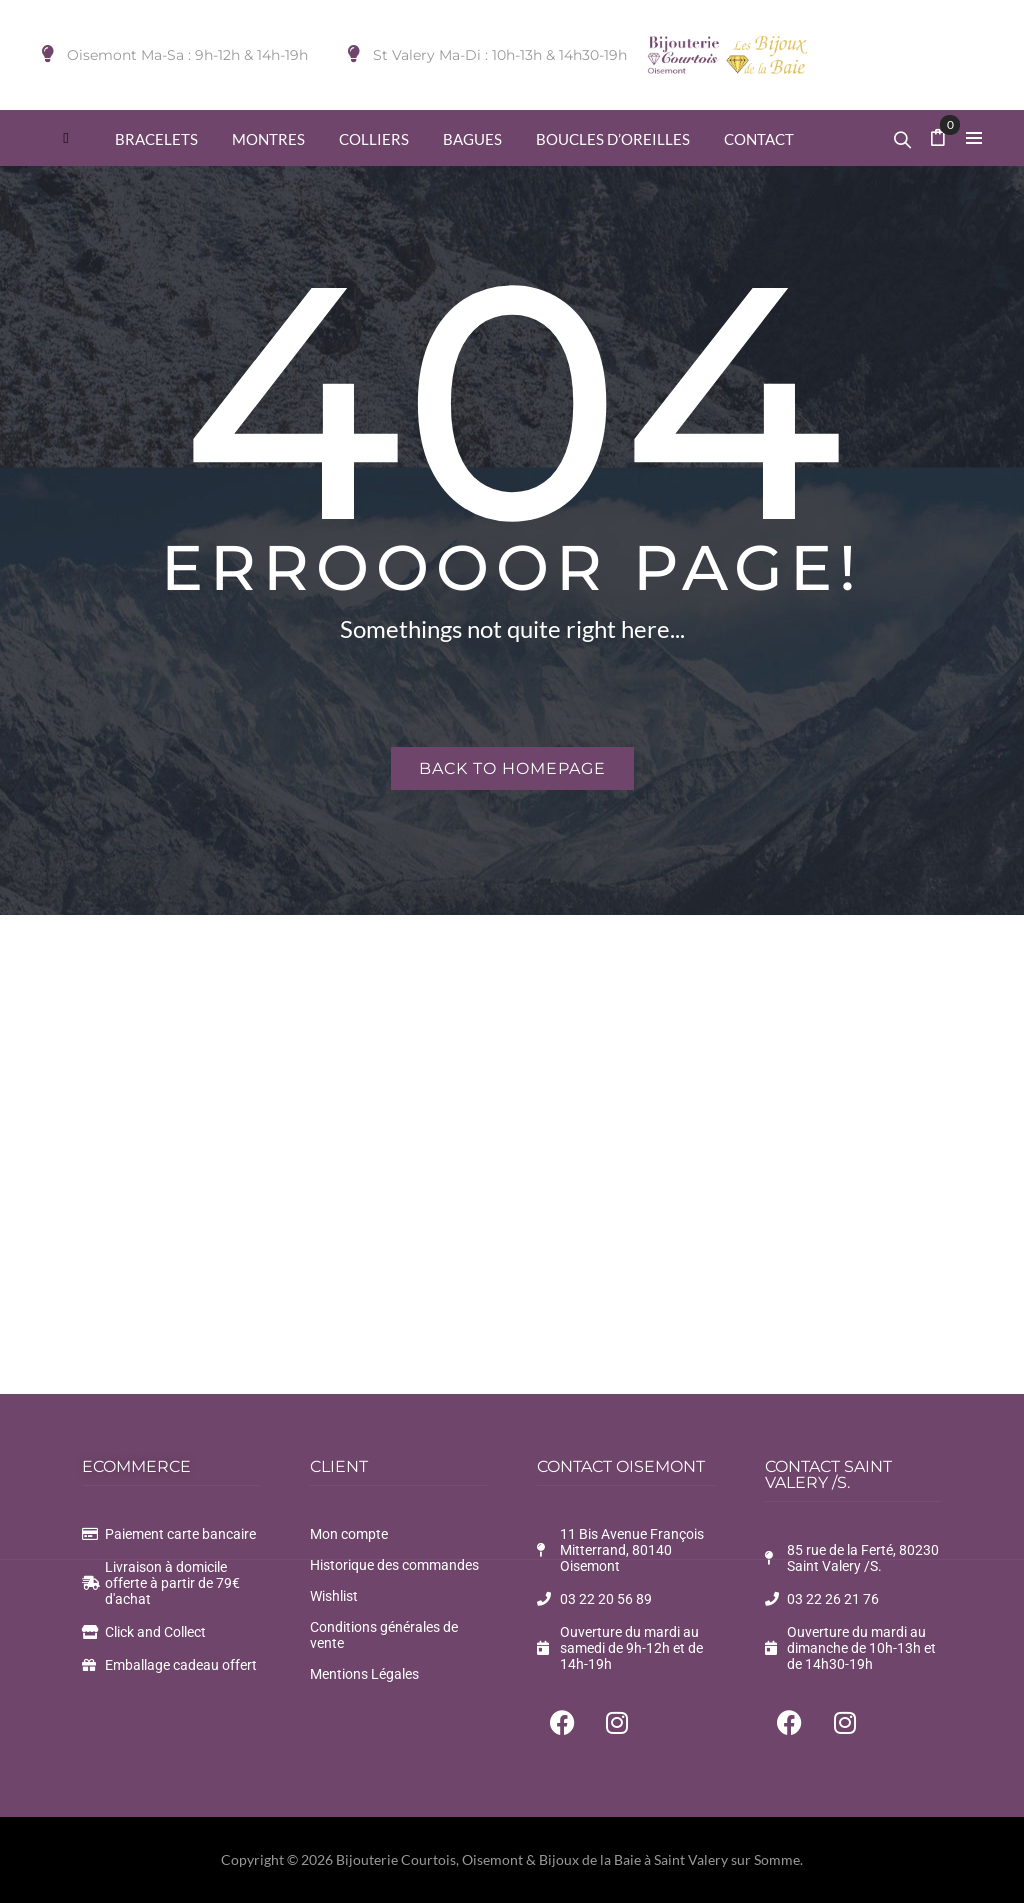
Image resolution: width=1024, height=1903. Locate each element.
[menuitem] (66, 137)
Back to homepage (512, 768)
